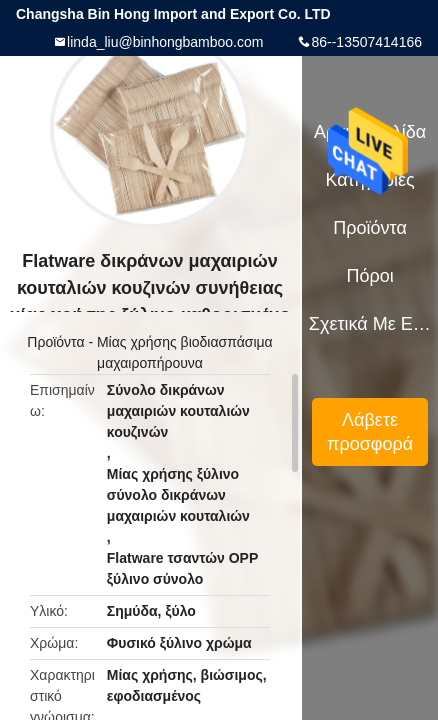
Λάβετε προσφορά (370, 432)
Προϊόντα (55, 342)
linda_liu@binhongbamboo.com (165, 42)
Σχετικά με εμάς (370, 324)
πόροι (369, 276)
